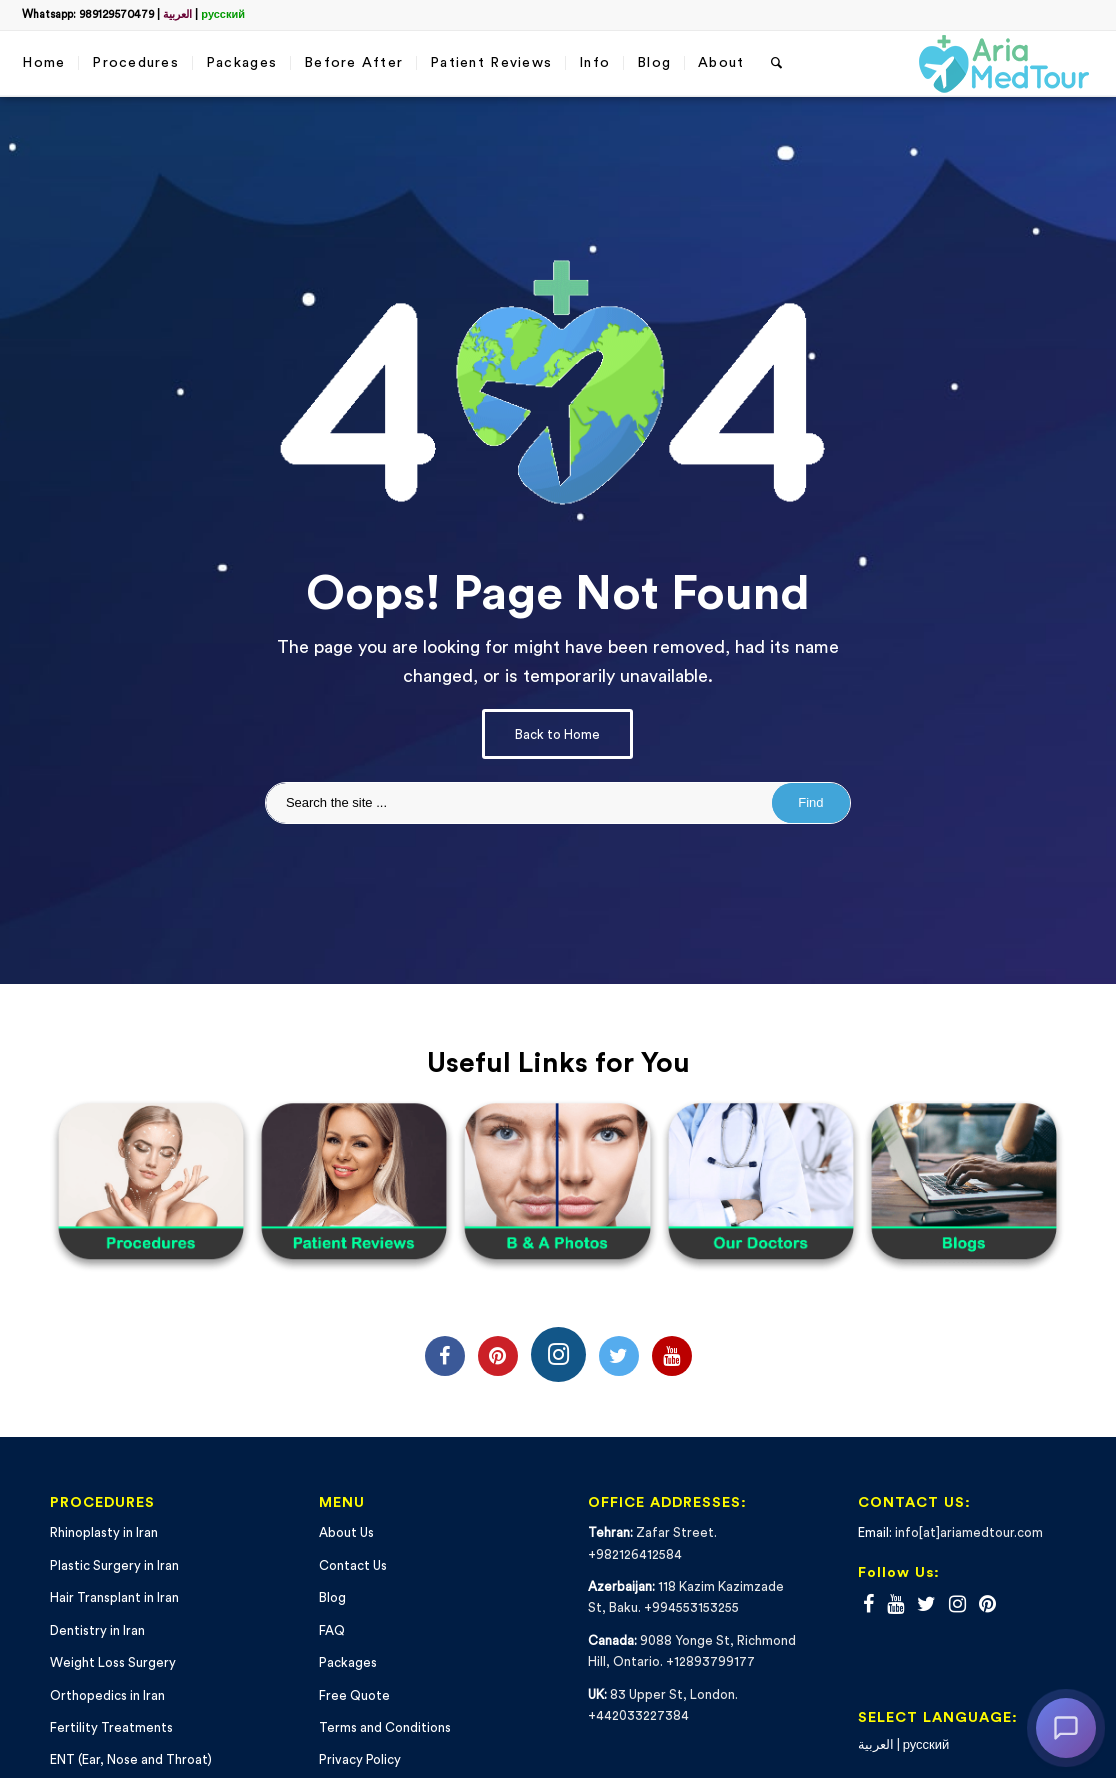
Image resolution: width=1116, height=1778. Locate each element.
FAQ (332, 1630)
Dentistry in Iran (97, 1630)
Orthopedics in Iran (107, 1695)
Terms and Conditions (385, 1727)
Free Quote (354, 1695)
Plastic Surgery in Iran (114, 1565)
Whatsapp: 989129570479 (88, 14)
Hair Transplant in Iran (114, 1597)
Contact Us (353, 1565)
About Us (346, 1532)
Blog (332, 1597)
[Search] (777, 63)
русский (223, 14)
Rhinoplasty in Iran (104, 1532)
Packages (348, 1662)
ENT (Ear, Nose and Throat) (131, 1759)
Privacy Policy (360, 1759)
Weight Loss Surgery (113, 1662)
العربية (177, 14)
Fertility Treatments (111, 1727)
